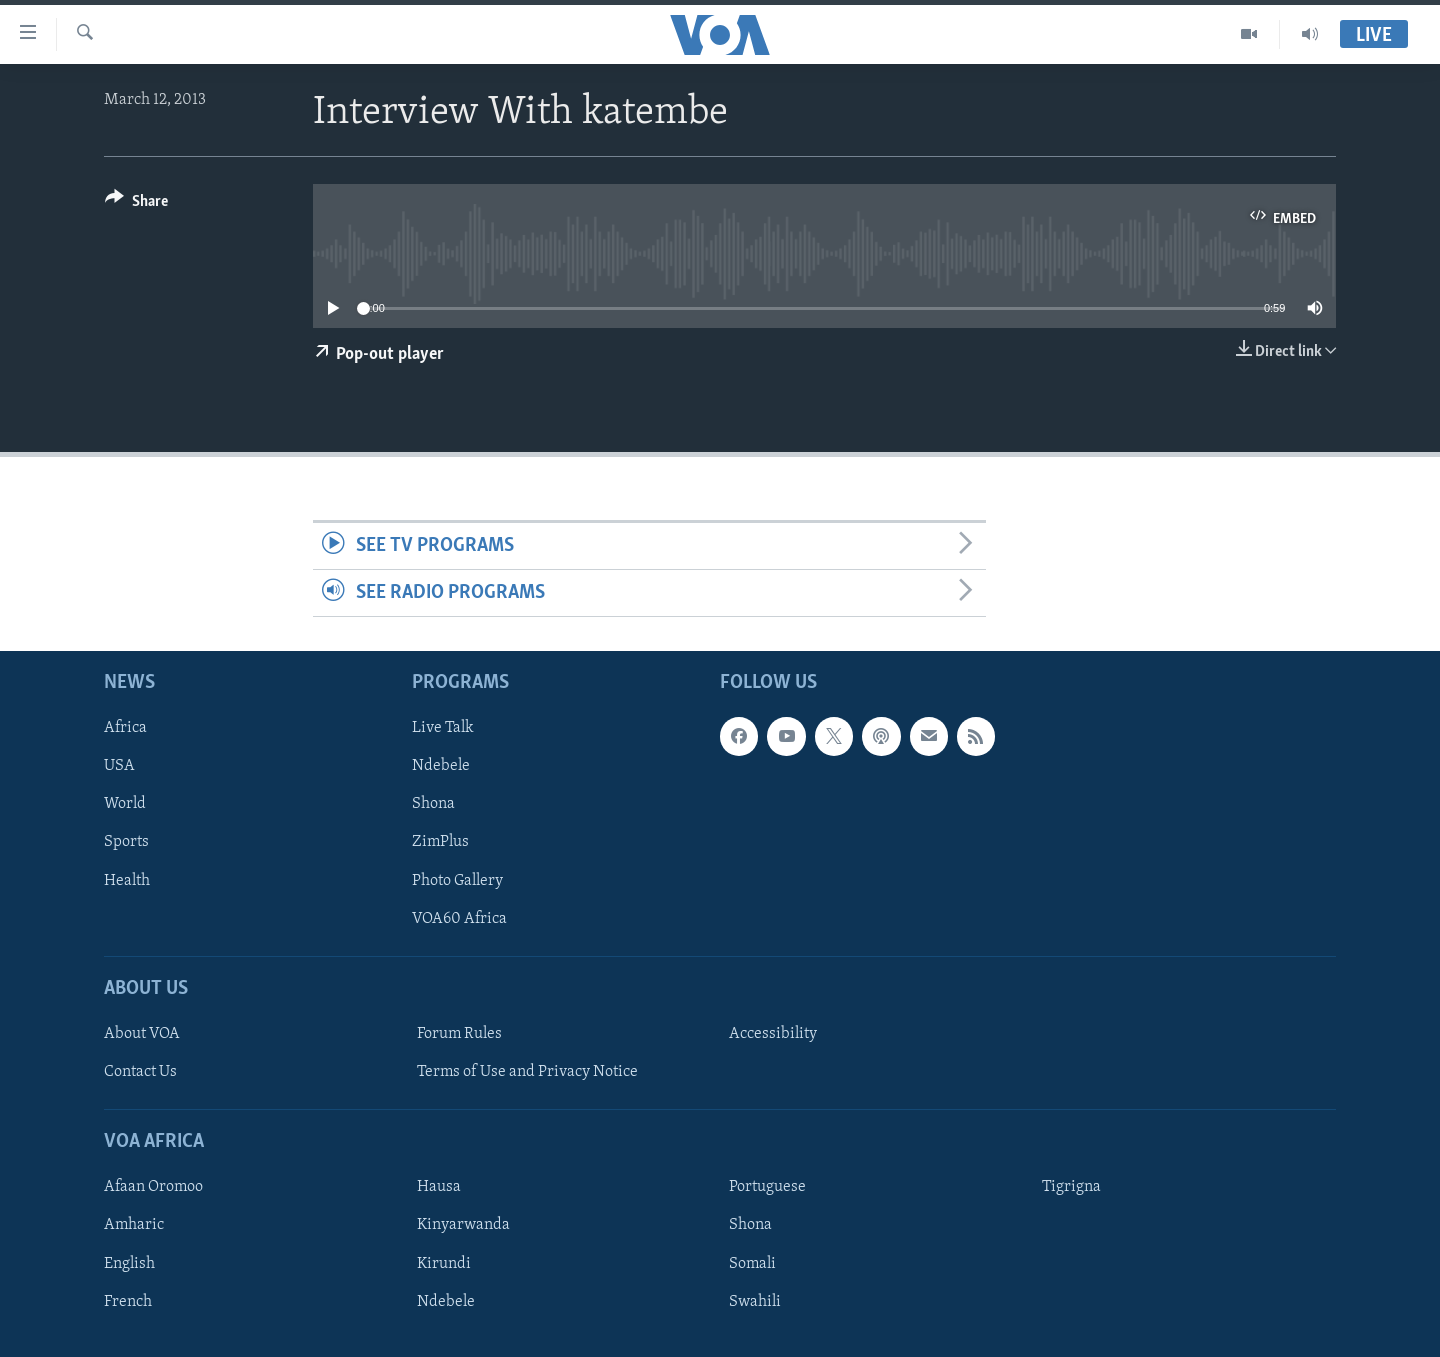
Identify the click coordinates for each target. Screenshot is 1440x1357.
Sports (126, 843)
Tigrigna (1071, 1188)
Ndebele (441, 767)
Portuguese (767, 1188)
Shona (433, 805)
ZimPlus (440, 843)
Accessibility (773, 1034)
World (125, 805)
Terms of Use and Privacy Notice (527, 1072)
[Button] (136, 204)
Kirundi (444, 1264)
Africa (125, 729)
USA (119, 767)
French (128, 1302)
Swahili (755, 1302)
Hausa (439, 1188)
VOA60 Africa (459, 919)
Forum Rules (459, 1034)
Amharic (134, 1226)
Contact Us (140, 1072)
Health (127, 881)
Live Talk (443, 729)
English (129, 1264)
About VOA (142, 1034)
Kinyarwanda (463, 1226)
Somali (752, 1264)
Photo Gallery (457, 881)
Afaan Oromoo (153, 1188)
